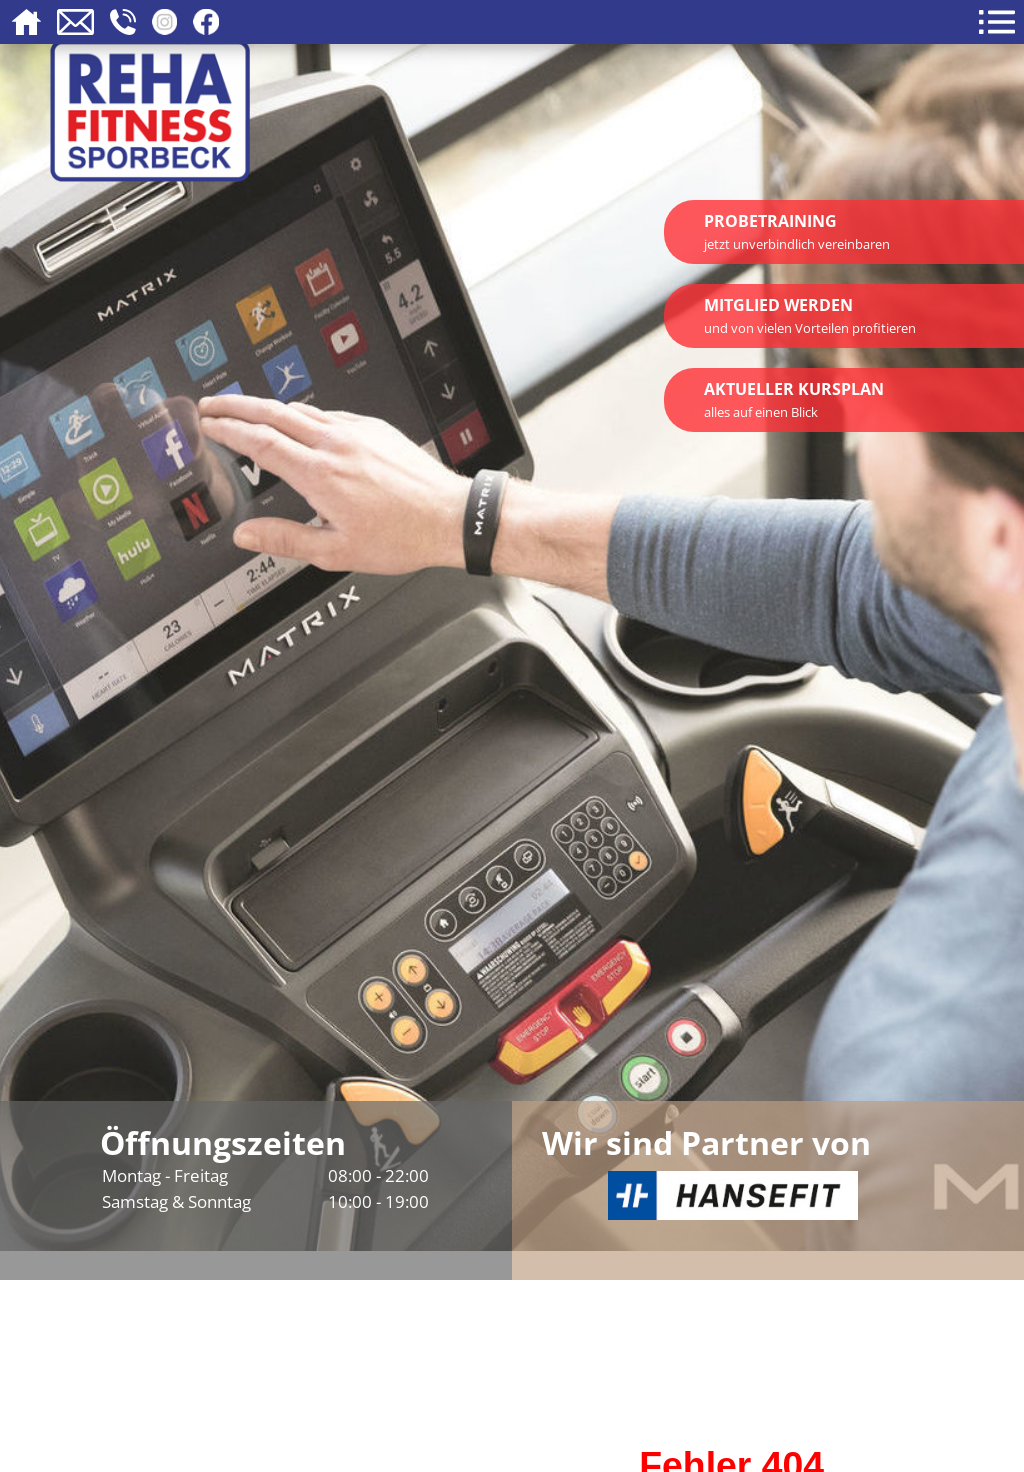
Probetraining (797, 231)
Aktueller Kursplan (794, 399)
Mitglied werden (810, 315)
